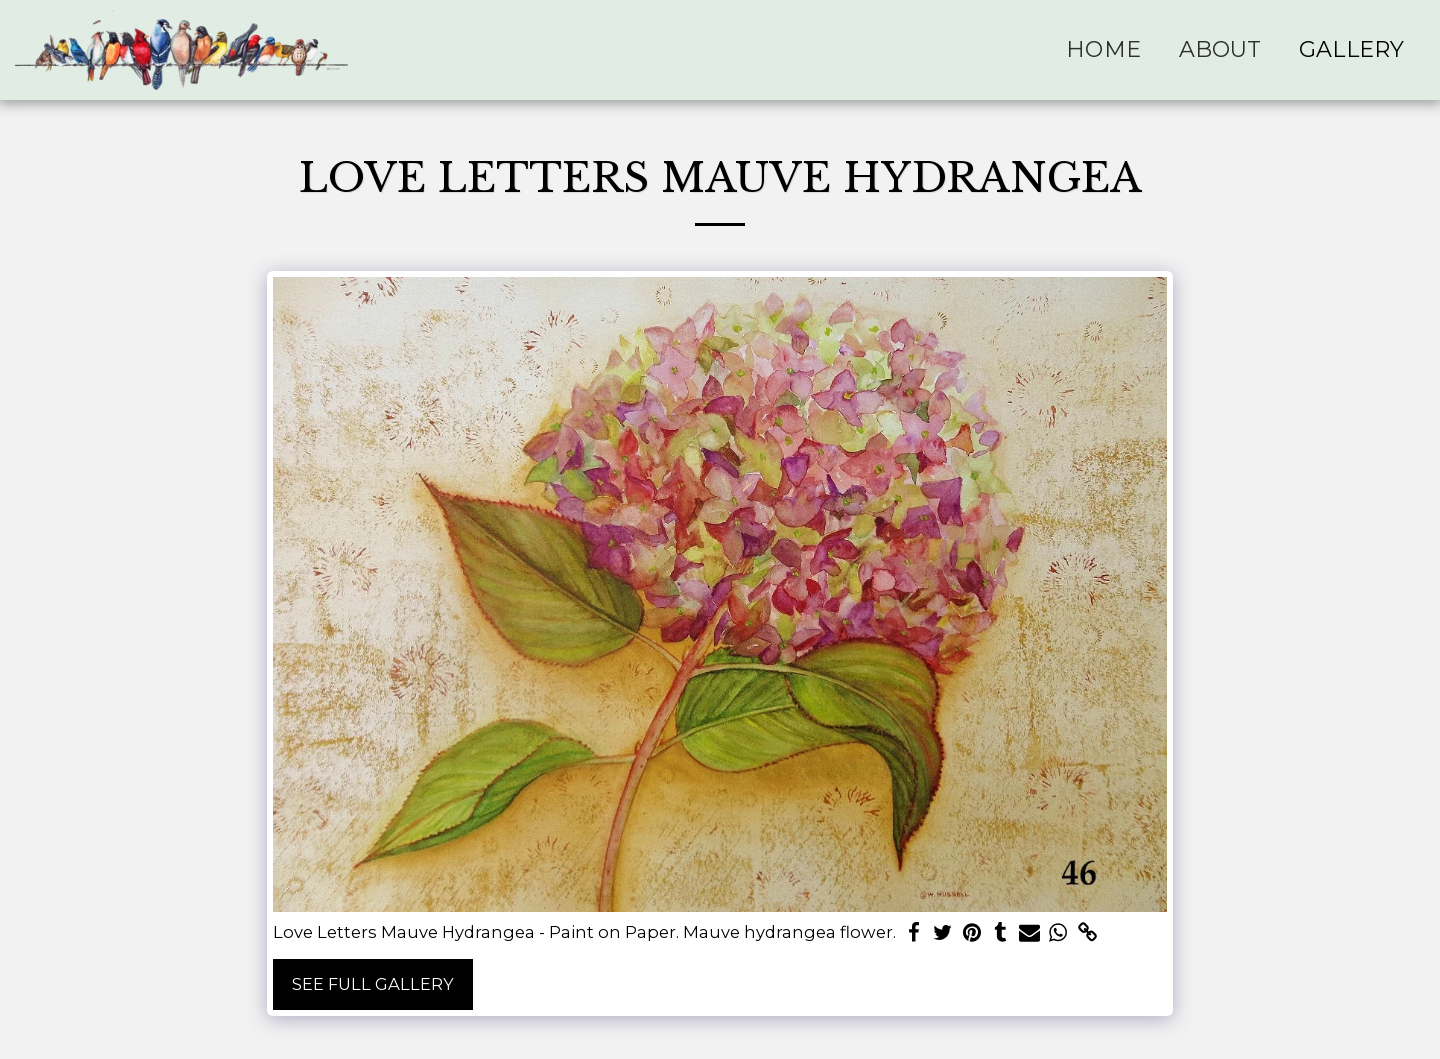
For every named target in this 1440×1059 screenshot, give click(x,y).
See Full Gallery (373, 984)
